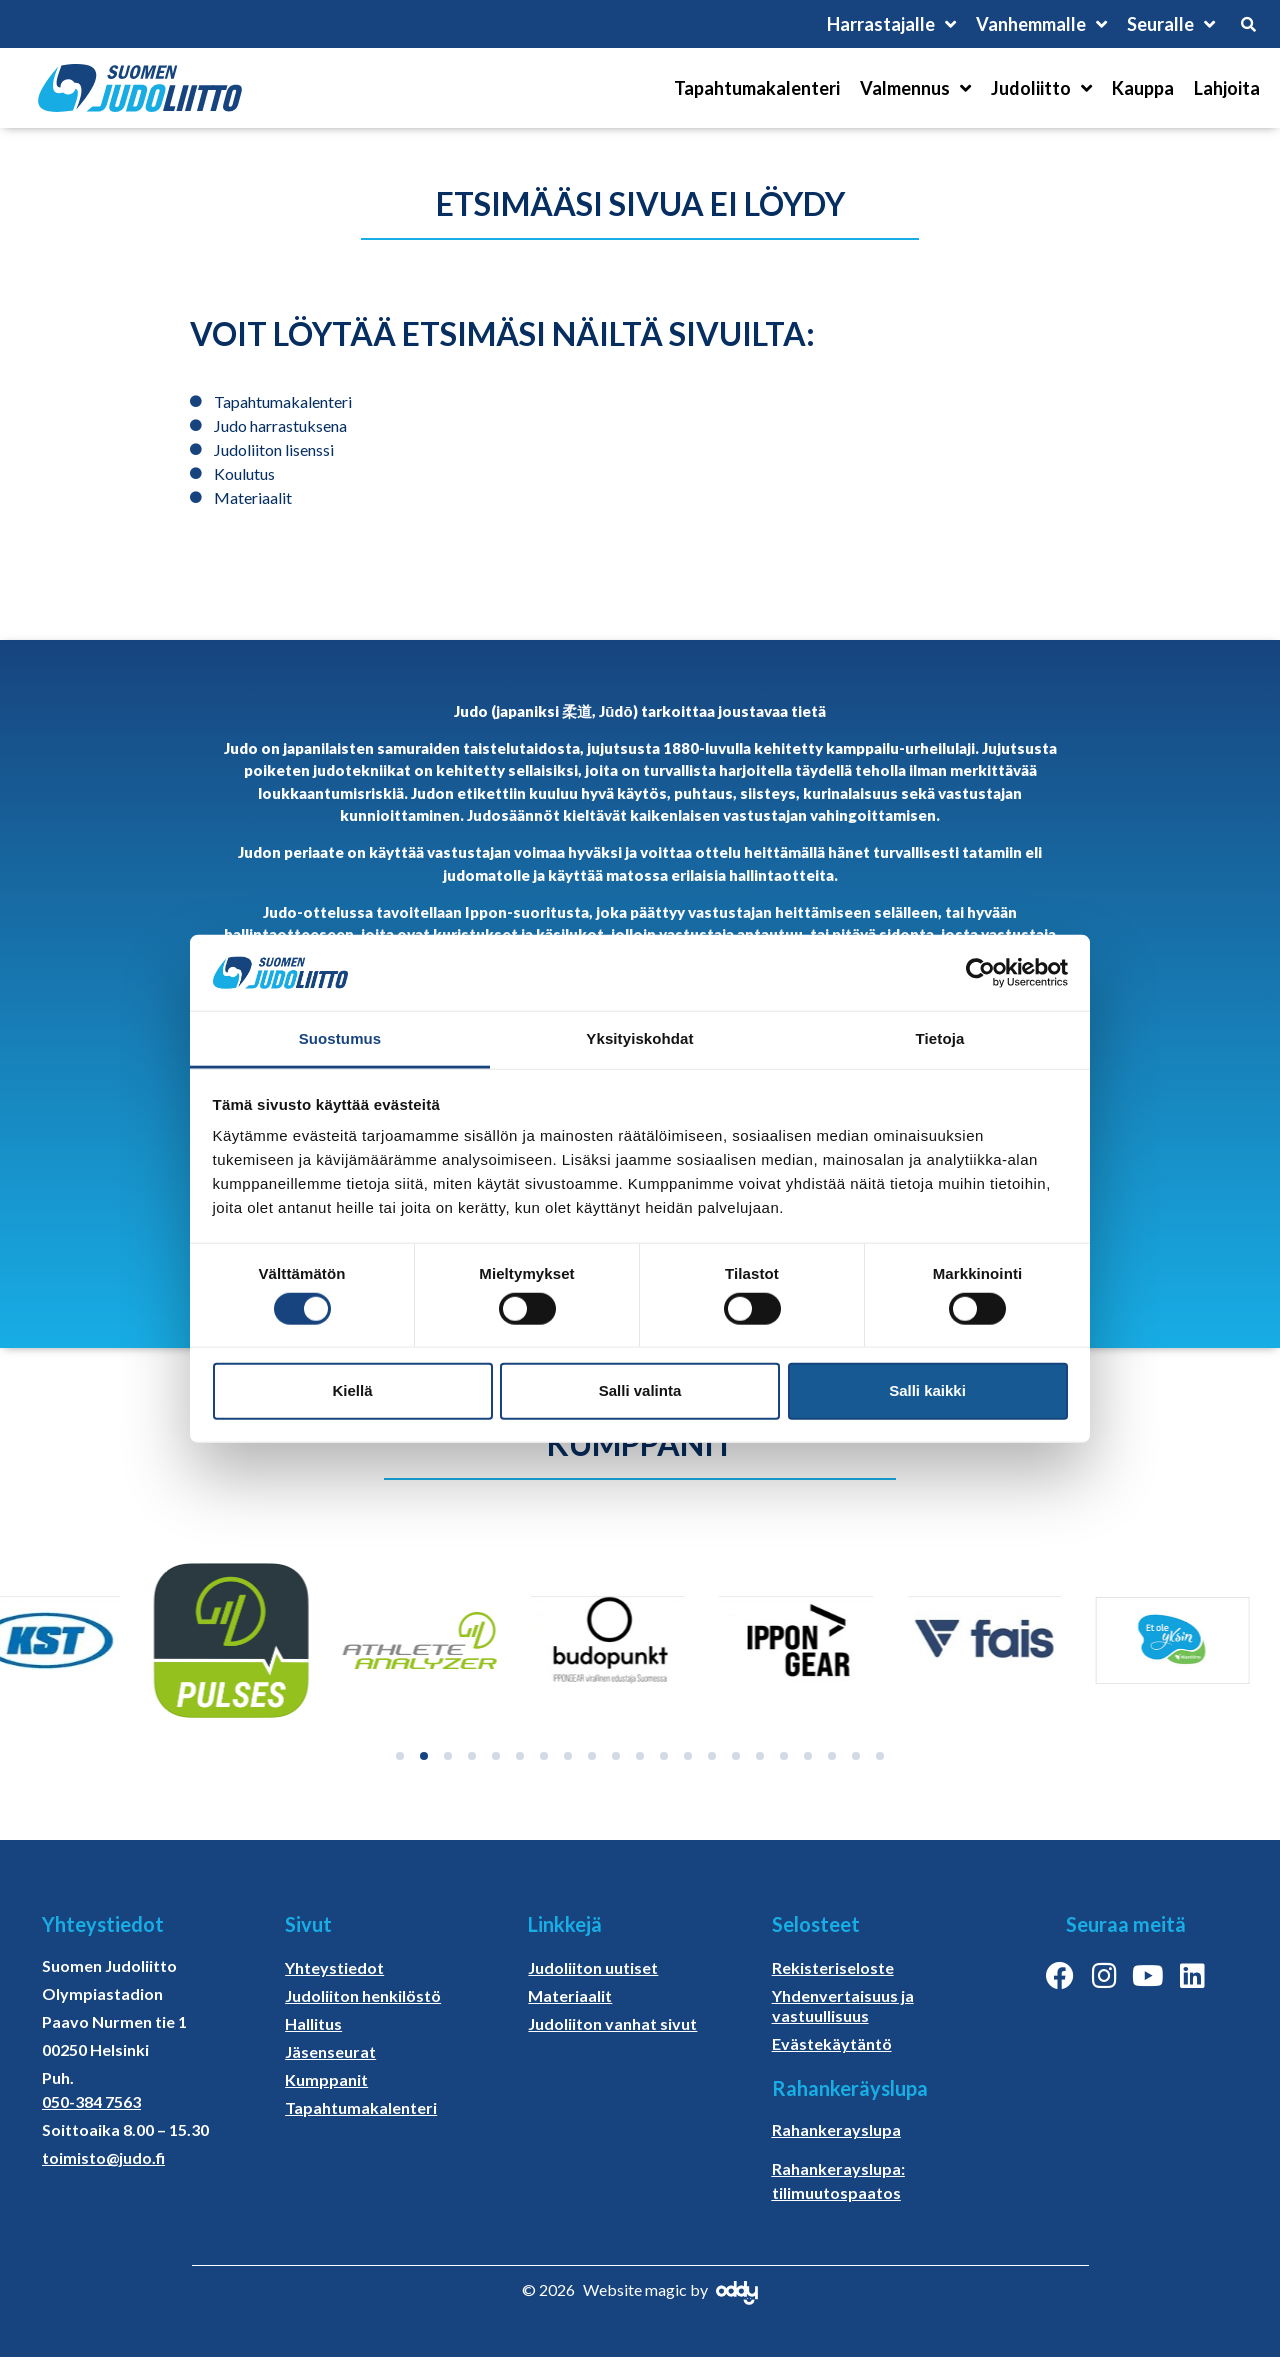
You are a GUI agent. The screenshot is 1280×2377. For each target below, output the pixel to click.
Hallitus (313, 2023)
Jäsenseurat (330, 2051)
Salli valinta (640, 1390)
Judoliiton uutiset (593, 1967)
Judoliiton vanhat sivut (612, 2023)
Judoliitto (1041, 88)
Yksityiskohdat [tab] (639, 1038)
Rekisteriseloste (833, 1967)
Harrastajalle (891, 24)
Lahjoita (1227, 88)
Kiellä (352, 1390)
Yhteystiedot (334, 1967)
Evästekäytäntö (832, 2043)
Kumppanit (326, 2079)
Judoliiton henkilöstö (363, 1995)
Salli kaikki (927, 1390)
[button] (400, 1756)
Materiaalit (570, 1995)
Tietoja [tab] (940, 1038)
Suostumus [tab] (340, 1038)
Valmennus (915, 88)
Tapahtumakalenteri (757, 88)
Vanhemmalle (1041, 24)
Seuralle (1171, 24)
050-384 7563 (91, 2101)
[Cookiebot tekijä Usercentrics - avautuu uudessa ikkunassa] (980, 973)
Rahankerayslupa (836, 2129)
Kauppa (1143, 88)
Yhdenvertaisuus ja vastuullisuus (843, 2005)
